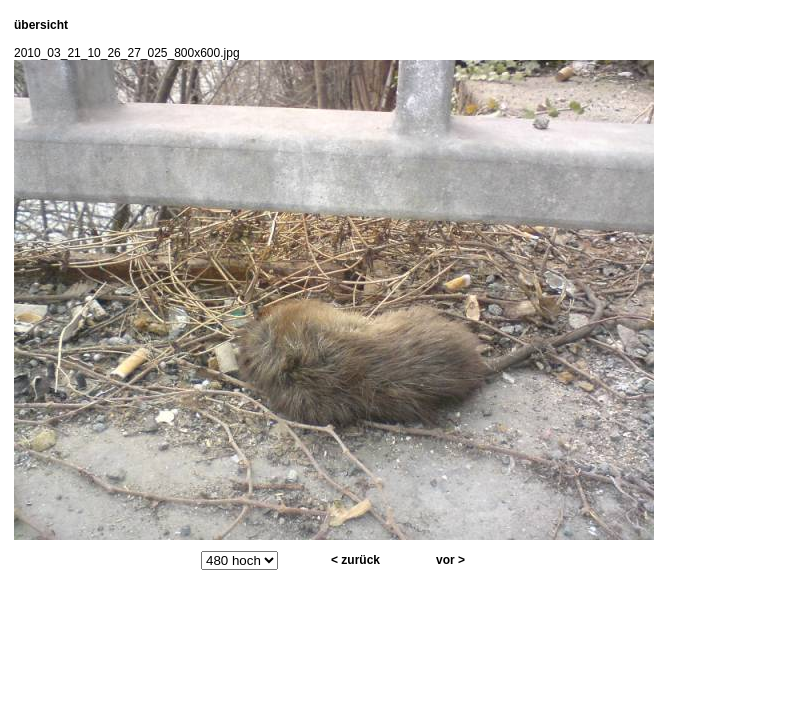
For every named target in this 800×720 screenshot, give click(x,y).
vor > (450, 560)
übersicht (41, 25)
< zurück (355, 560)
